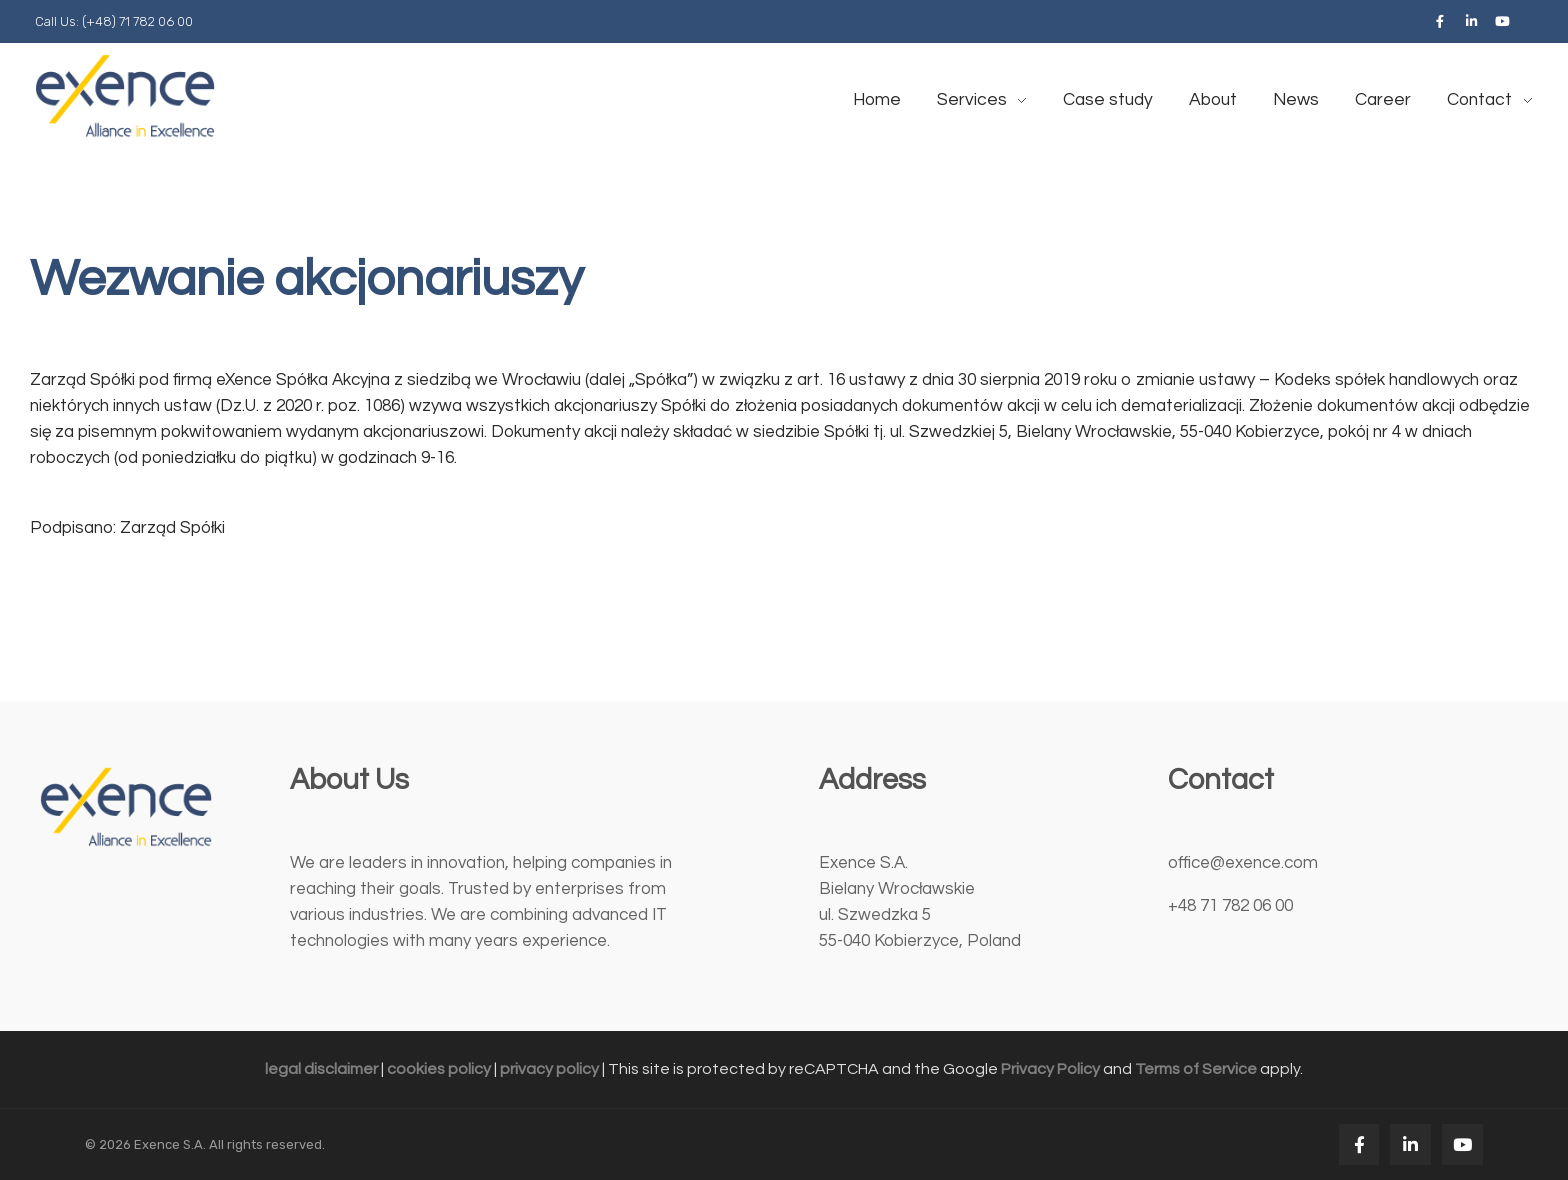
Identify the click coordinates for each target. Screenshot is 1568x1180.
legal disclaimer (321, 1069)
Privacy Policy (1050, 1069)
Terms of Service (1196, 1069)
